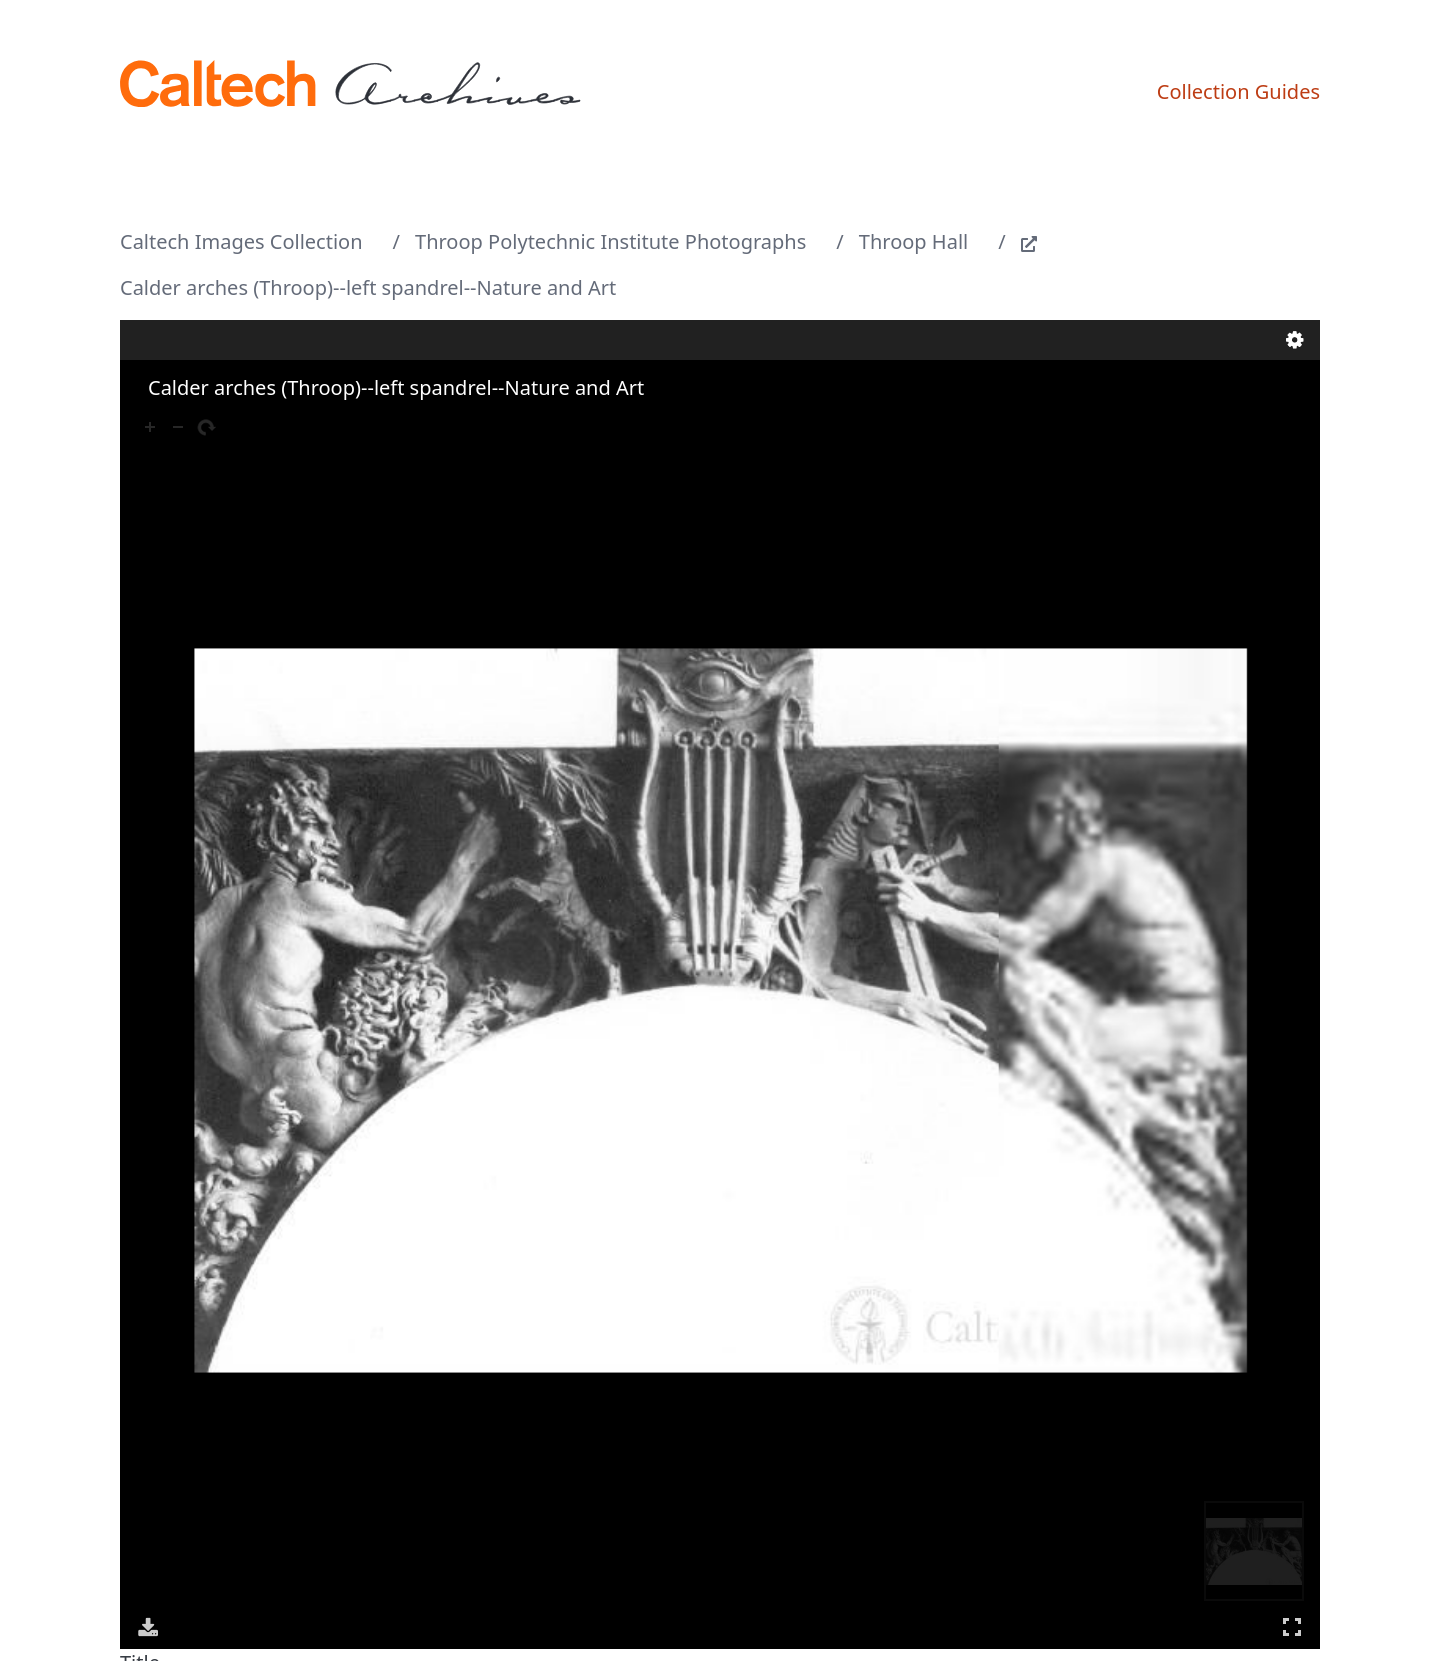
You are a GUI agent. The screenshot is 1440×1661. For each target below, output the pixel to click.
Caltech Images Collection (241, 241)
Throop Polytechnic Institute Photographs (610, 241)
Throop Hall (913, 241)
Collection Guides (1238, 91)
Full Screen (1292, 1626)
